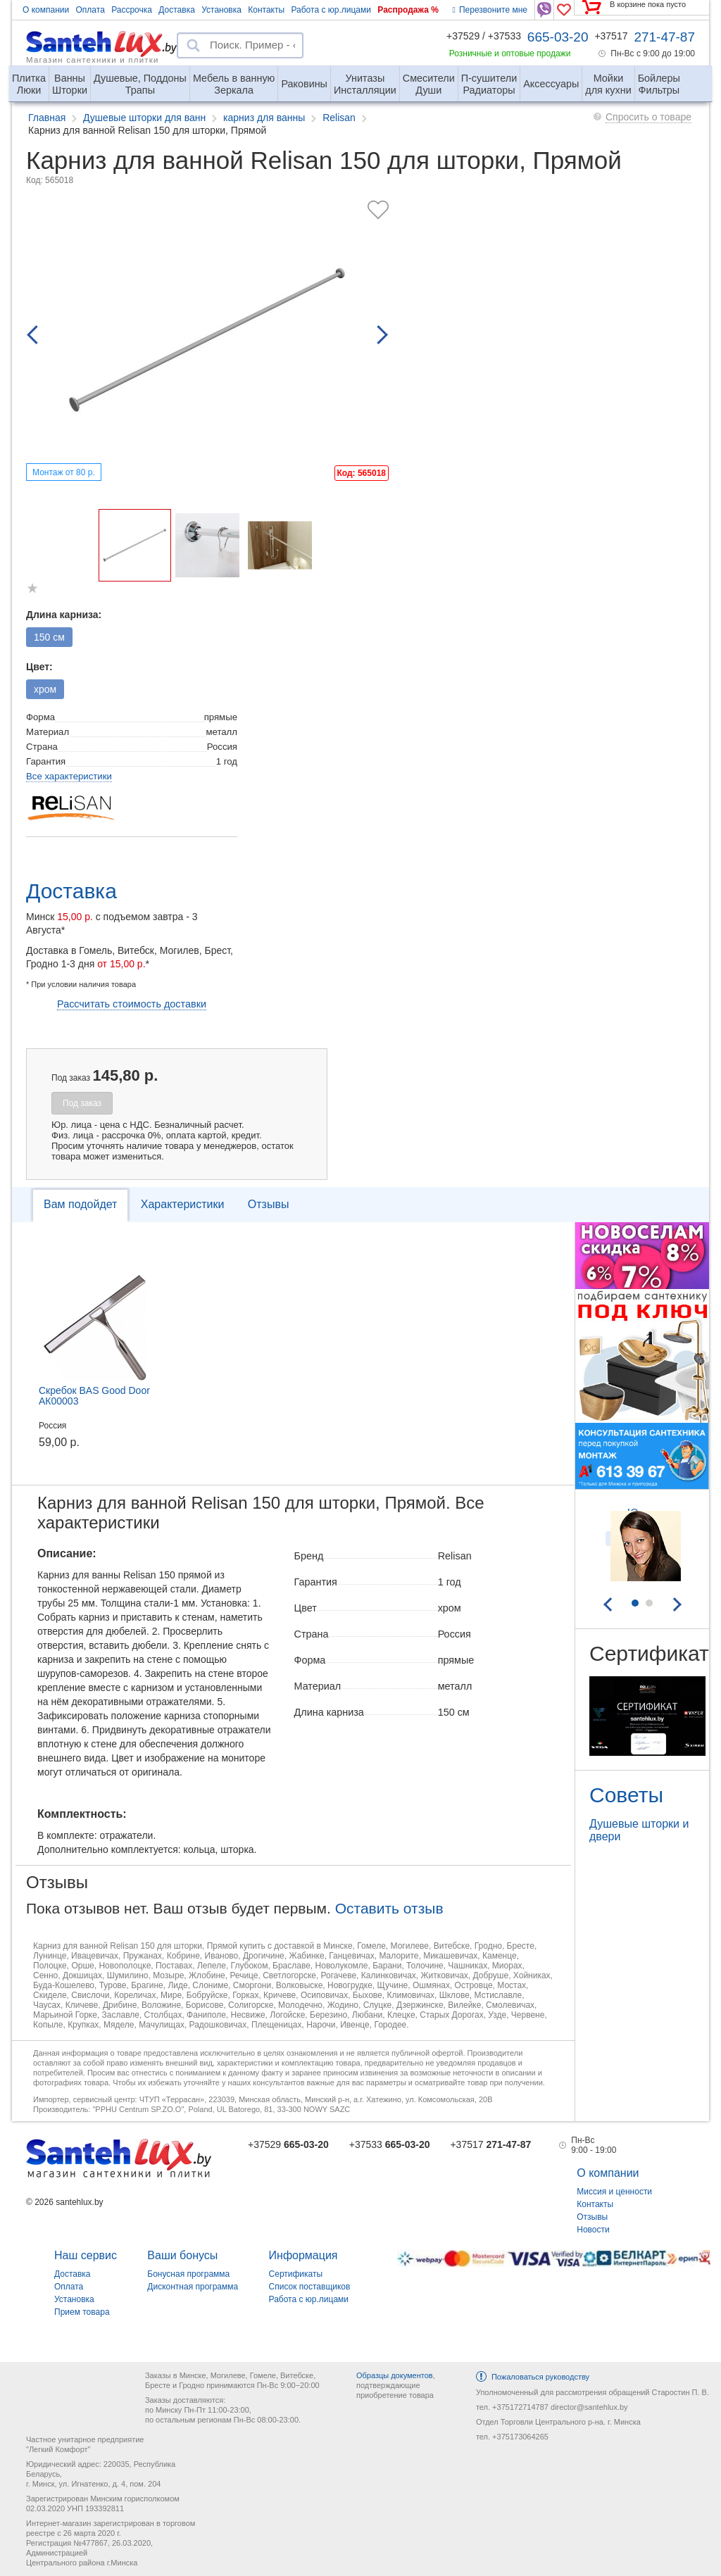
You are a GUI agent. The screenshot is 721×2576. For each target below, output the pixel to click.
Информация (303, 2255)
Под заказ (82, 1103)
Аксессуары (551, 83)
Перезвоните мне (490, 10)
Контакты (266, 10)
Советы (626, 1795)
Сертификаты (296, 2274)
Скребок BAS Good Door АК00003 (94, 1396)
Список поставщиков (310, 2287)
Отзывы (268, 1204)
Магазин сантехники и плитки (92, 59)
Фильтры (659, 78)
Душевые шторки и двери (639, 1830)
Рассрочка (131, 10)
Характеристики (183, 1204)
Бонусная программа (188, 2274)
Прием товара (82, 2312)
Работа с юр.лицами (330, 10)
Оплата (90, 10)
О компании (46, 10)
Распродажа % (408, 10)
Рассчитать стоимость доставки (131, 1004)
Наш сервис (85, 2255)
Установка (221, 10)
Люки (29, 78)
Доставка (176, 10)
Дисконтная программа (192, 2287)
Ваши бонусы (182, 2255)
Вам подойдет (80, 1204)
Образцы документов (394, 2375)
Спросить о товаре (648, 116)
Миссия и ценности (614, 2192)
